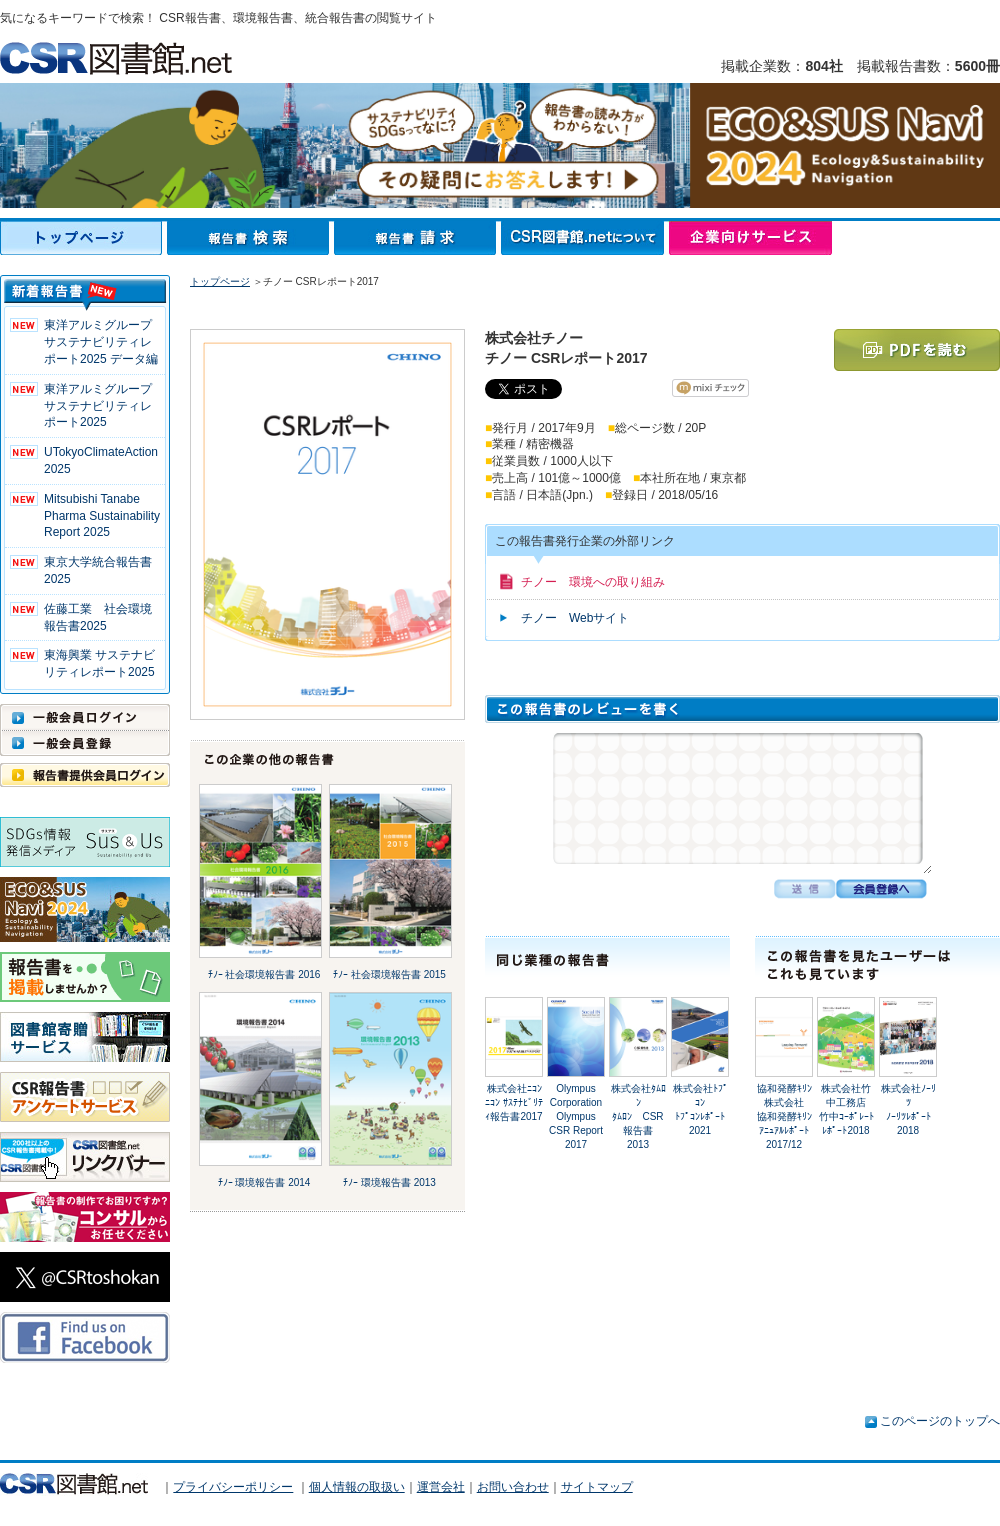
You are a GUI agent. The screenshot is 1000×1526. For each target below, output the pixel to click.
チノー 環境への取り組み (593, 582)
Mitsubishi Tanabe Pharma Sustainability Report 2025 (102, 516)
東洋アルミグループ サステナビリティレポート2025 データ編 (104, 342)
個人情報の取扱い (357, 1487)
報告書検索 (250, 238)
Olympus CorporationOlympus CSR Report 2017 (576, 1116)
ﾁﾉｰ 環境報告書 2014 (264, 1182)
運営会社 (441, 1487)
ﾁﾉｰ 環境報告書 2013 (389, 1182)
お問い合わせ (513, 1487)
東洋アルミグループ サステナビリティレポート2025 (104, 406)
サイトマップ (597, 1487)
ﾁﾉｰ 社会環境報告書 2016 (264, 974)
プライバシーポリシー (233, 1487)
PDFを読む (917, 350)
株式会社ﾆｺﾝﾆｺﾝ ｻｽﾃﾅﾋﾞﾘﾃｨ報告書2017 (514, 1102)
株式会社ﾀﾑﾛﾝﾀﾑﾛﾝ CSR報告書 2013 (638, 1116)
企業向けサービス (750, 238)
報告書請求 (417, 238)
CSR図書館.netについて (585, 238)
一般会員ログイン (85, 717)
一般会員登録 (85, 743)
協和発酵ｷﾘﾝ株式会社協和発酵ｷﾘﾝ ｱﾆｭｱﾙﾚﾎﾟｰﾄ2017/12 (784, 1116)
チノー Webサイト (575, 618)
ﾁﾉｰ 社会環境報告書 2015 (389, 974)
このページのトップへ (940, 1421)
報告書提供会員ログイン (85, 775)
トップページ (83, 238)
